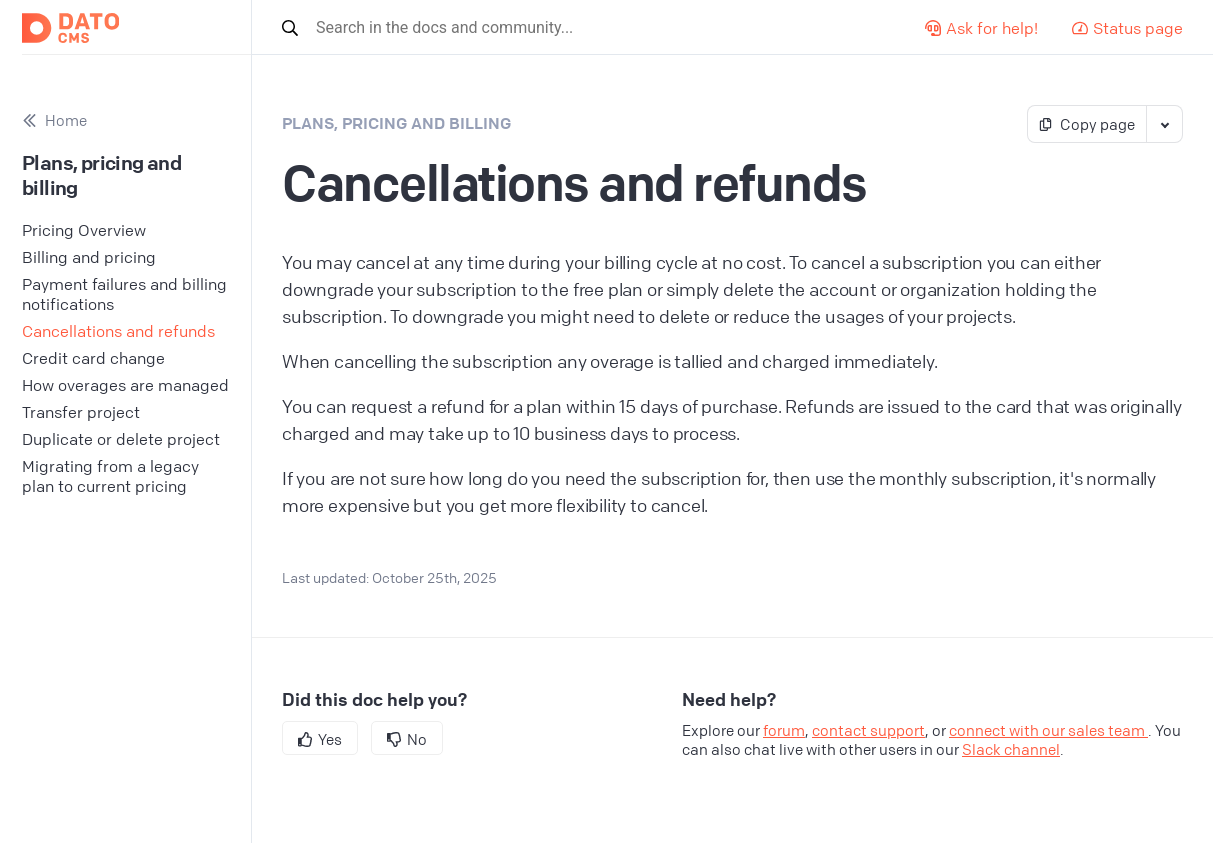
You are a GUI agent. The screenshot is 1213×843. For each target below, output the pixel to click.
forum (784, 730)
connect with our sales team (1048, 730)
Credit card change (93, 358)
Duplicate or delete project (121, 439)
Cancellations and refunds (118, 331)
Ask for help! (981, 28)
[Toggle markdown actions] (1164, 124)
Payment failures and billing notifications (124, 294)
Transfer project (81, 412)
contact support (868, 730)
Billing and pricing (89, 257)
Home (54, 120)
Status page (1127, 28)
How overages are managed (125, 385)
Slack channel (1011, 749)
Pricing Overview (84, 230)
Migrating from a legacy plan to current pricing (110, 476)
